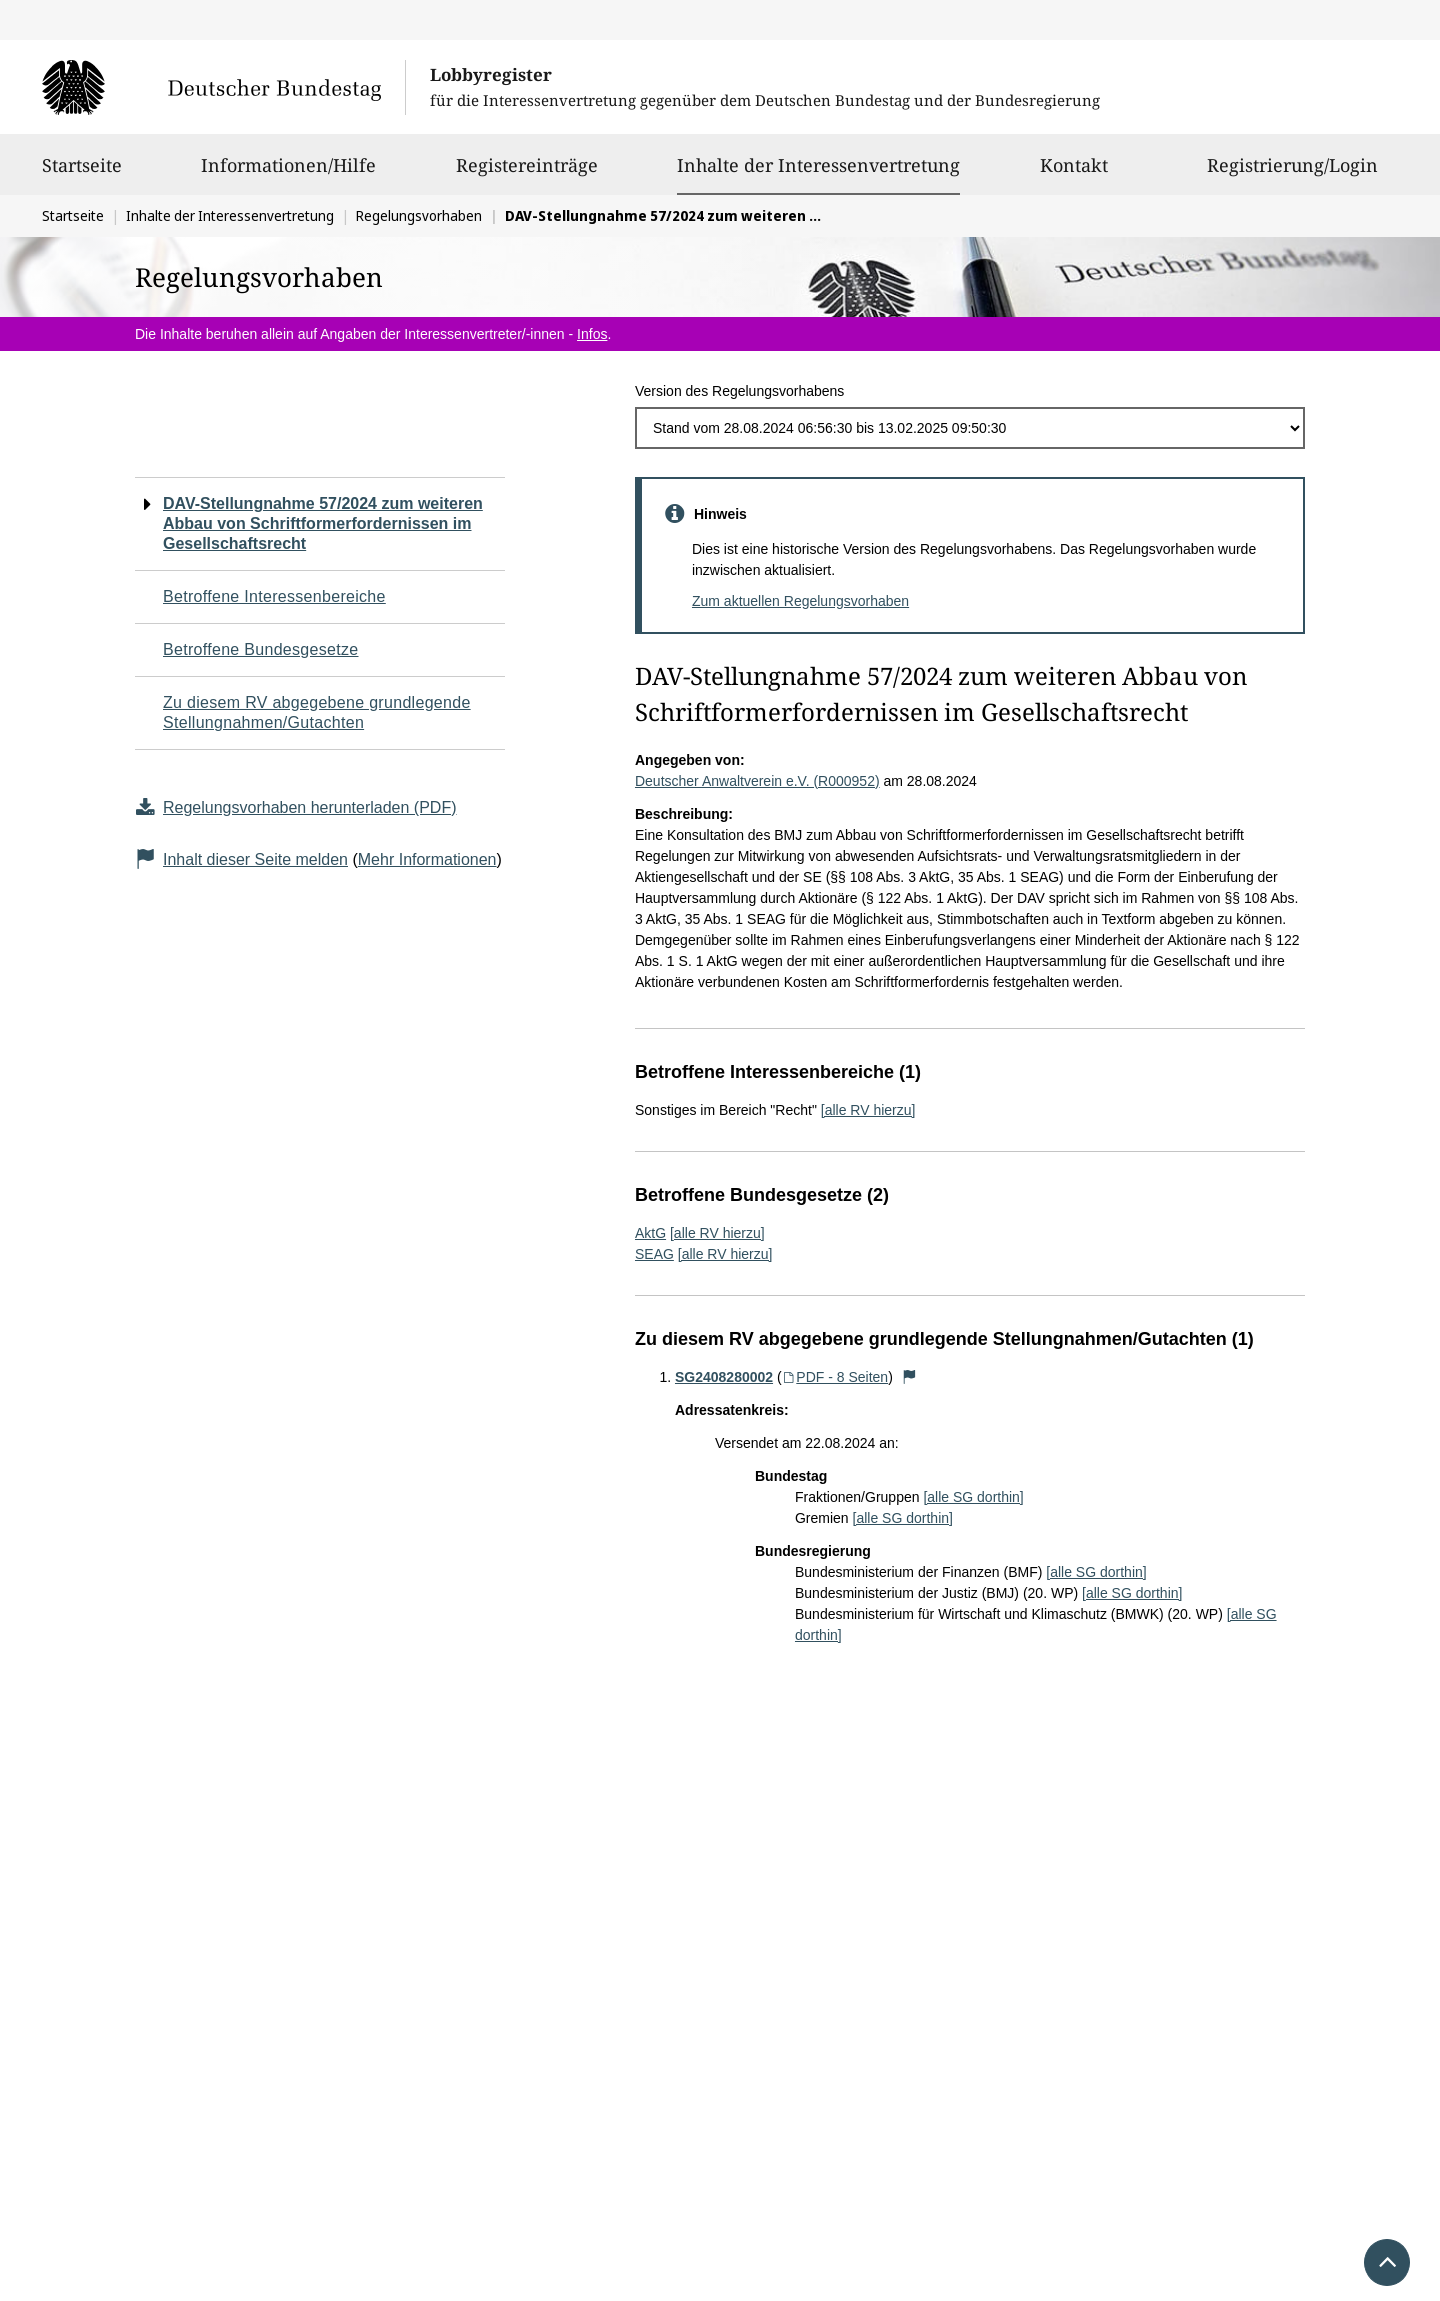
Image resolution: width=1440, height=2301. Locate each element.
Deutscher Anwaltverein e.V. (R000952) (757, 781)
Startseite (82, 174)
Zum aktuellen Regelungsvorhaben (800, 601)
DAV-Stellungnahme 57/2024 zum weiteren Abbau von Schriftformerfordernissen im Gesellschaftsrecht (323, 523)
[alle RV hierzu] (868, 1110)
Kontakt (1074, 174)
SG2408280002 (724, 1377)
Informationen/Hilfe (288, 174)
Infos (592, 334)
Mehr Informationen (427, 859)
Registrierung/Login (1292, 174)
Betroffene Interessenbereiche (274, 596)
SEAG (654, 1254)
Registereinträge (527, 174)
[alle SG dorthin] (973, 1497)
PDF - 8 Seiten (835, 1377)
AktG (650, 1233)
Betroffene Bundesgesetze (261, 649)
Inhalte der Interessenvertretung (818, 165)
